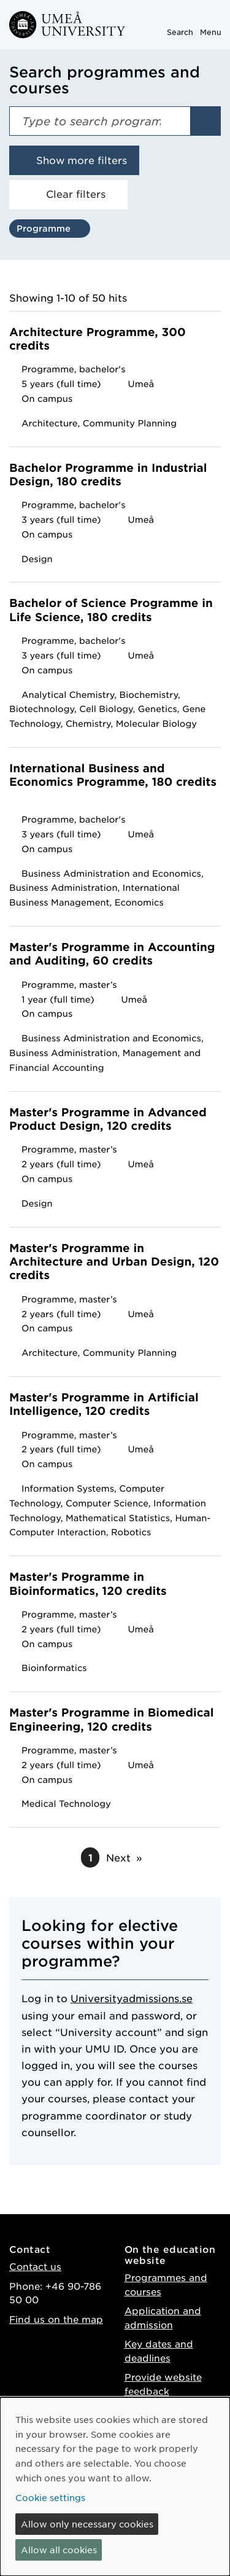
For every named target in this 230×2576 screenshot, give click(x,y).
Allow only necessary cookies (87, 2523)
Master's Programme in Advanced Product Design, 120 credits (108, 1119)
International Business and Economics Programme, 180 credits (113, 781)
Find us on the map (56, 2319)
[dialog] (115, 2486)
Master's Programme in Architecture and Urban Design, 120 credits (114, 1262)
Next (118, 1857)
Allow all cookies (59, 2549)
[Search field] (100, 121)
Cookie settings (50, 2497)
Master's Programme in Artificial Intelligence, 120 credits (104, 1405)
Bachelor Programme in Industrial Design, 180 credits (108, 475)
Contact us (35, 2266)
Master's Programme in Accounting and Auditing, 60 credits (112, 954)
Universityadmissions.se (132, 1998)
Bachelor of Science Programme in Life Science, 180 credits (111, 610)
